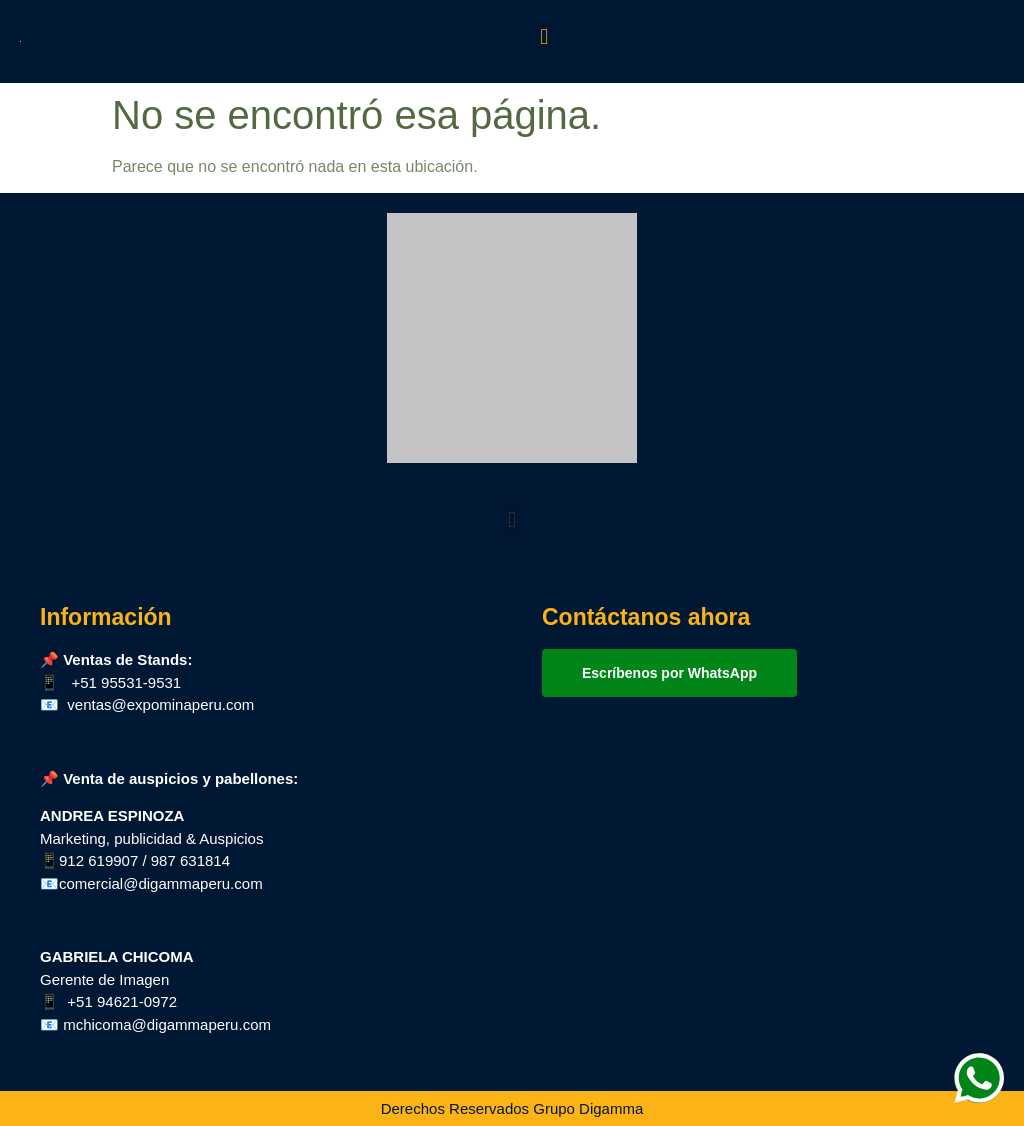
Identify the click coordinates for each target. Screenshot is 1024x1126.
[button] (544, 36)
